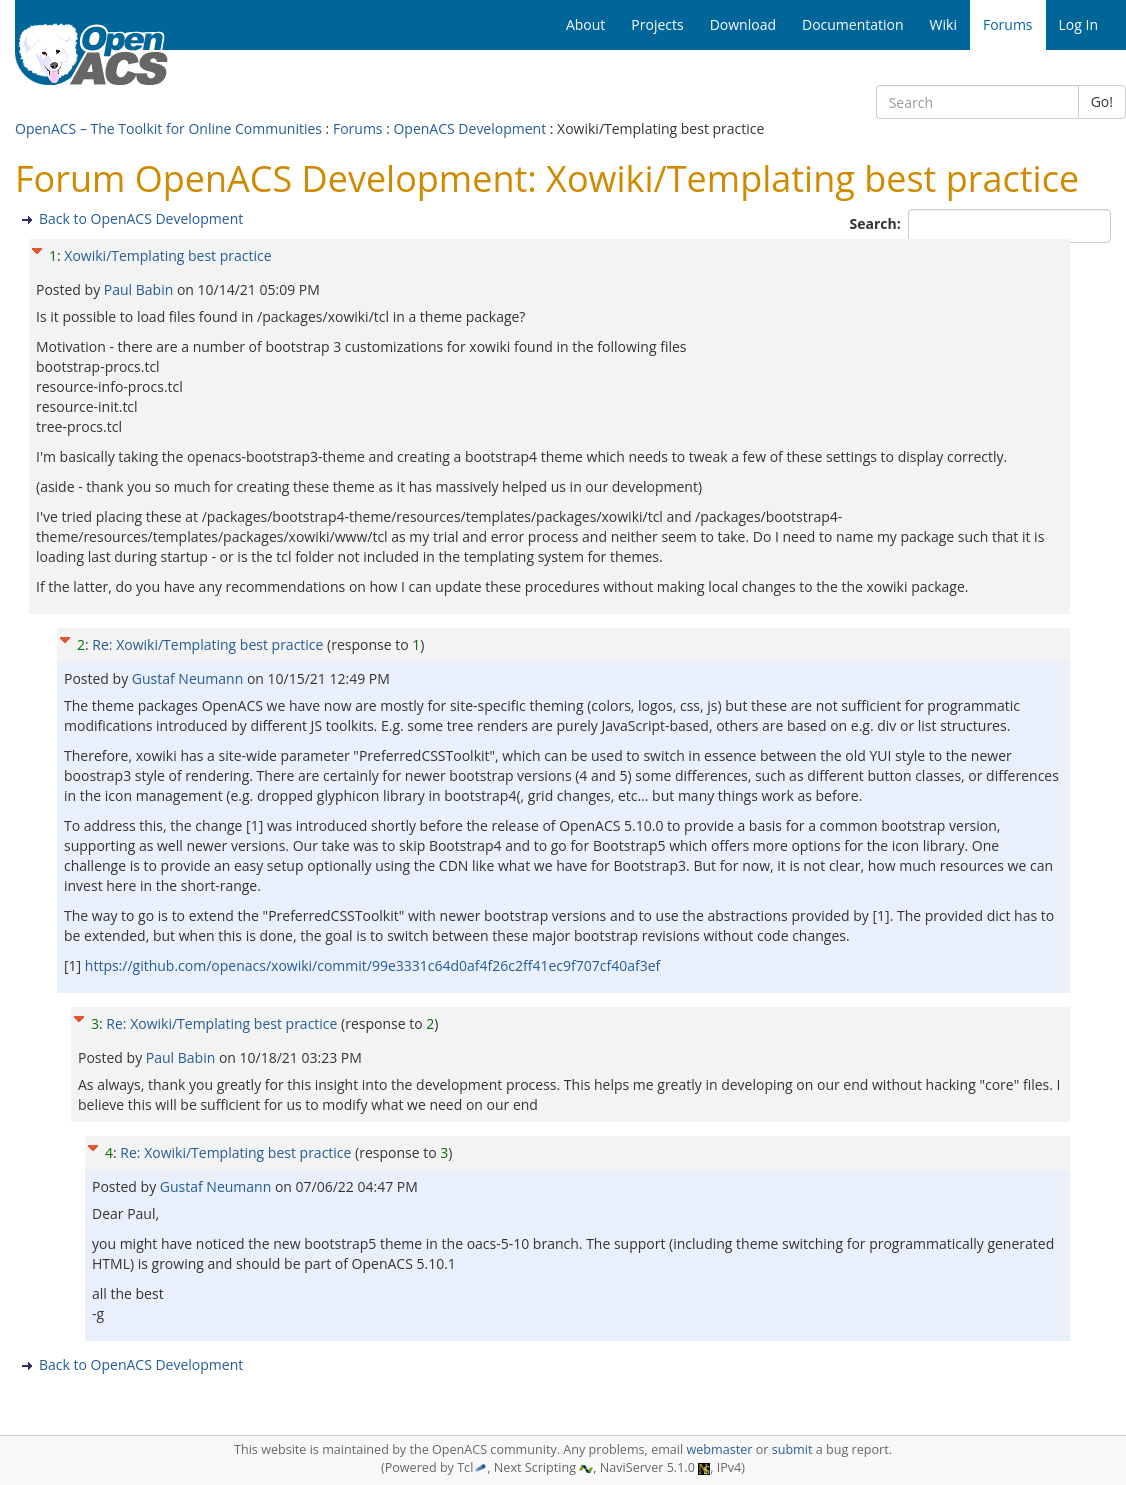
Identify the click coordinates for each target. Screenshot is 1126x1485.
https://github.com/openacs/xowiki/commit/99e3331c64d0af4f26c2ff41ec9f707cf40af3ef (372, 965)
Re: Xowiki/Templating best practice (207, 644)
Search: (877, 223)
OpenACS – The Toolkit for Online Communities (168, 128)
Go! (1102, 101)
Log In (1078, 24)
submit (792, 1449)
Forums (358, 128)
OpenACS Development (469, 128)
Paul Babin (140, 289)
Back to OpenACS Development (141, 218)
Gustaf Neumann (189, 678)
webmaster (719, 1449)
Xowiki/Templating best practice (167, 255)
